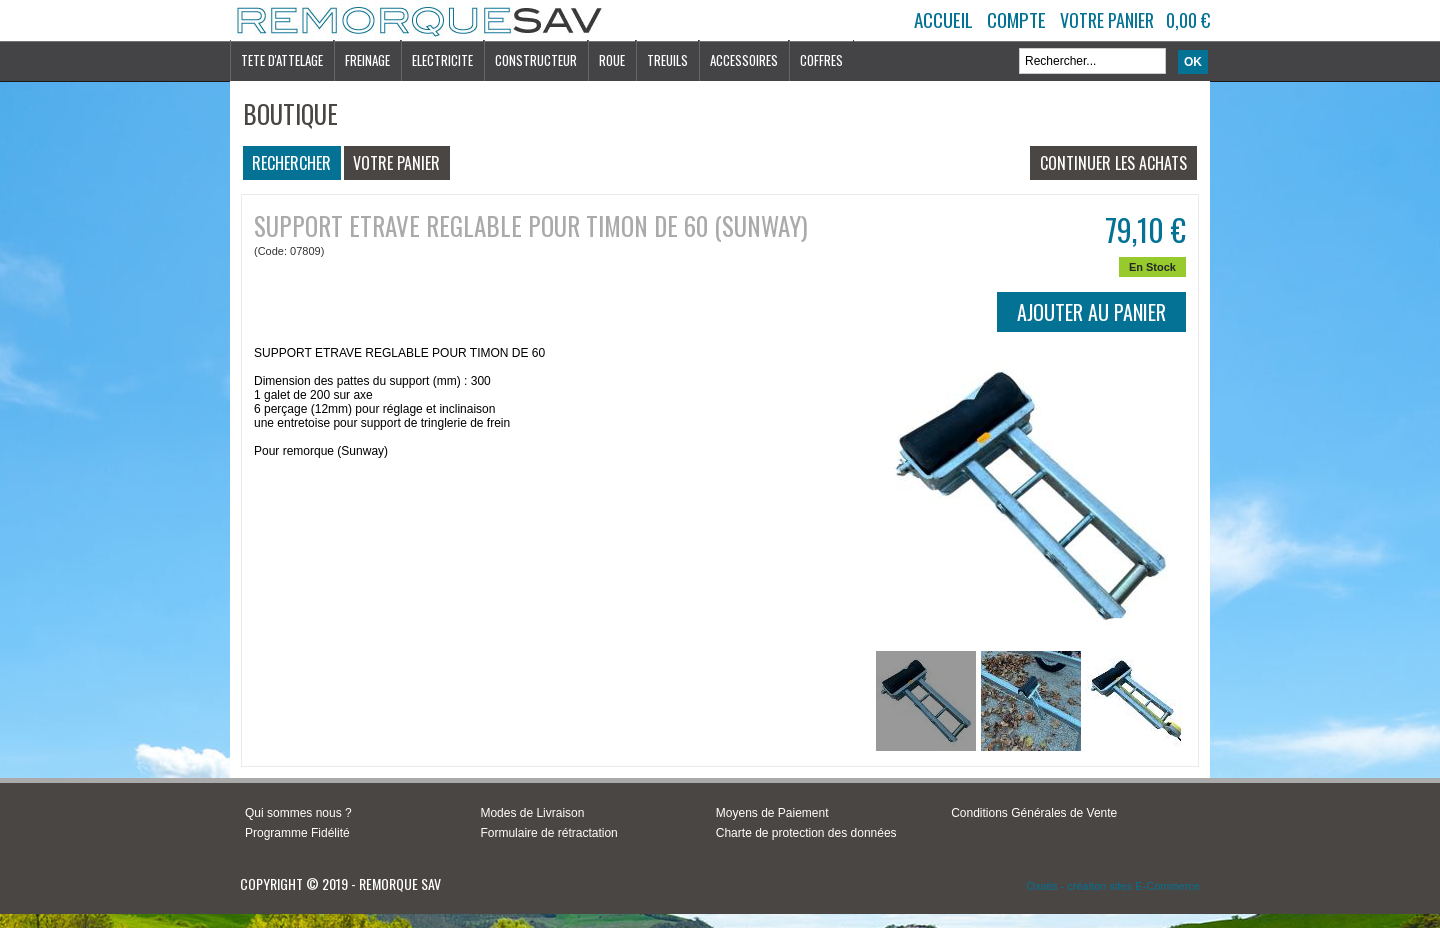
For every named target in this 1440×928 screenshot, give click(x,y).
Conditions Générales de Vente (1034, 813)
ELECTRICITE (442, 60)
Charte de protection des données (806, 833)
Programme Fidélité (297, 833)
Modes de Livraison (532, 813)
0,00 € (1188, 20)
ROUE (612, 60)
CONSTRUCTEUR (536, 60)
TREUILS (667, 60)
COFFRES (821, 60)
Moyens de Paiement (772, 813)
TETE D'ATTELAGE (282, 60)
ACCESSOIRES (744, 60)
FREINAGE (367, 60)
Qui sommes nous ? (298, 813)
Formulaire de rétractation (548, 833)
